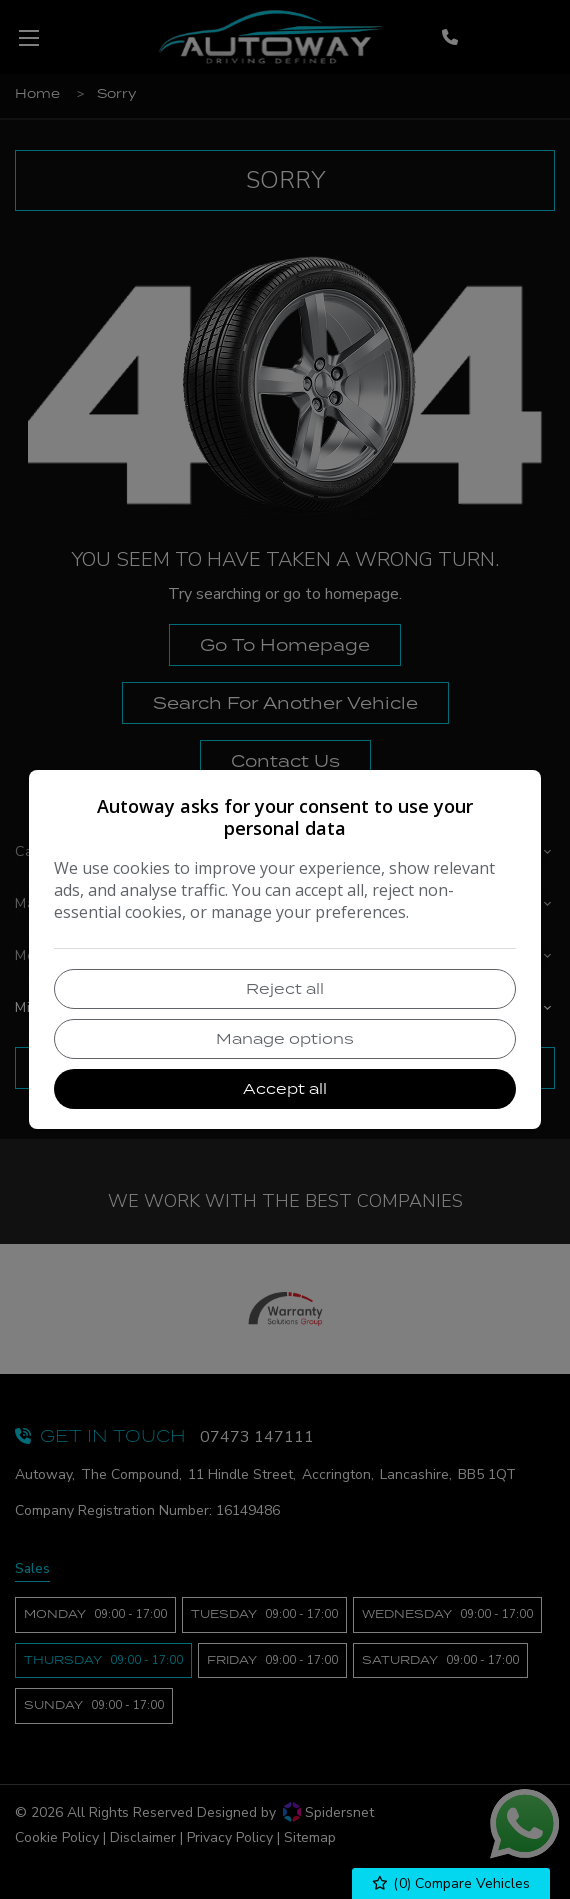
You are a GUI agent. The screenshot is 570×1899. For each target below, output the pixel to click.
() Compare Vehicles (451, 1883)
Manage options (285, 1038)
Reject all (285, 988)
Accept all (285, 1088)
